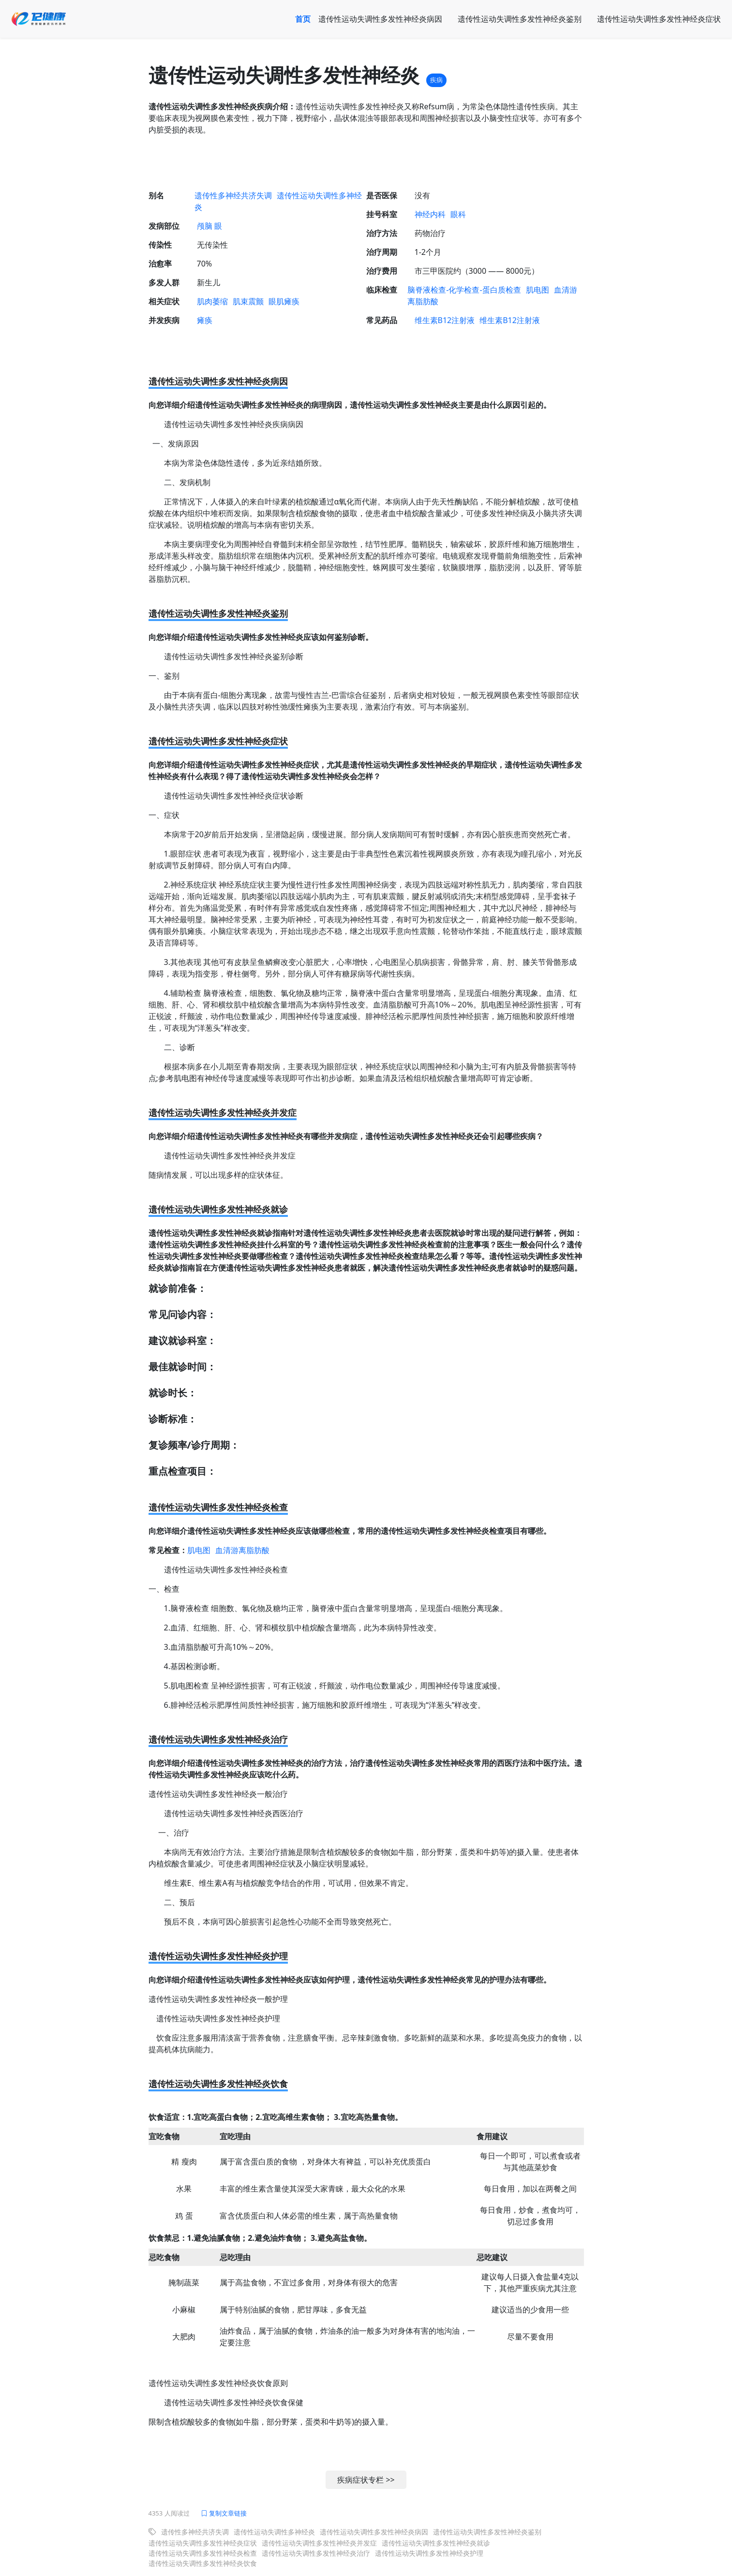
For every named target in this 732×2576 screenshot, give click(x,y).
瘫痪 (204, 320)
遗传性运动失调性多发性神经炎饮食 (203, 2563)
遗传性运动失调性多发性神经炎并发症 (319, 2542)
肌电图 (537, 289)
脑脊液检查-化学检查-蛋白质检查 (464, 289)
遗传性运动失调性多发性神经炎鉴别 (520, 19)
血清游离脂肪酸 (242, 1550)
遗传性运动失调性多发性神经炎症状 (659, 19)
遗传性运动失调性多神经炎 (274, 2531)
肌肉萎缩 (212, 301)
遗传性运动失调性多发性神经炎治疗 (316, 2553)
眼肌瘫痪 (284, 301)
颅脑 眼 (209, 226)
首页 (303, 19)
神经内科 (430, 214)
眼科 (458, 214)
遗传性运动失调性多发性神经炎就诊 (436, 2542)
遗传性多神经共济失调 (233, 195)
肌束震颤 (248, 301)
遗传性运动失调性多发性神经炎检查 (203, 2553)
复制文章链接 (224, 2513)
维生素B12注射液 (445, 320)
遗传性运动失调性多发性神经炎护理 (429, 2553)
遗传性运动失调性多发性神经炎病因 (380, 19)
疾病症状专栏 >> (365, 2479)
